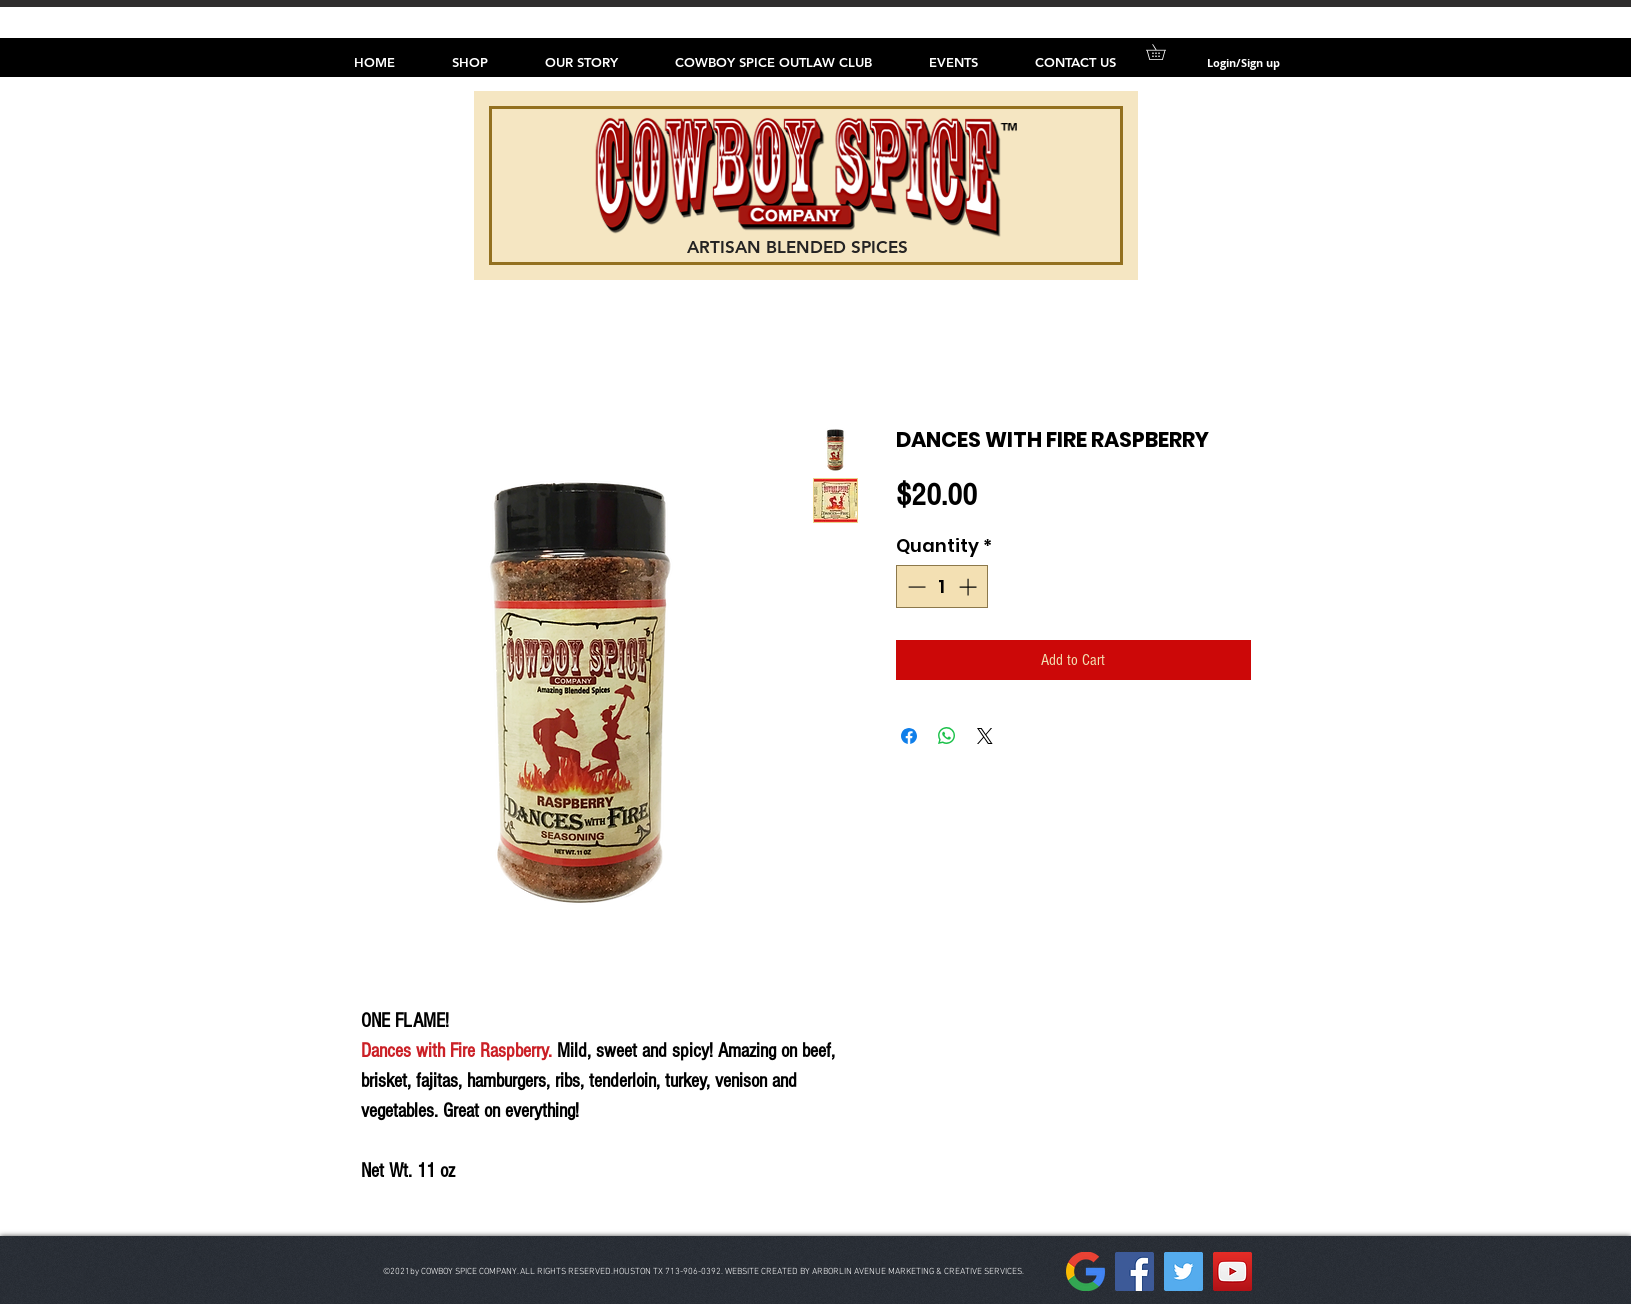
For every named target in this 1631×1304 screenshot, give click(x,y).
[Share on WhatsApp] (947, 736)
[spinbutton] (942, 586)
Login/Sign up (1243, 62)
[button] (1163, 52)
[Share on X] (985, 736)
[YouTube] (1232, 1271)
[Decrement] (914, 586)
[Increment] (969, 586)
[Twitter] (1183, 1271)
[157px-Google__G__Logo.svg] (1085, 1271)
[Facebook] (1134, 1271)
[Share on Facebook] (909, 736)
